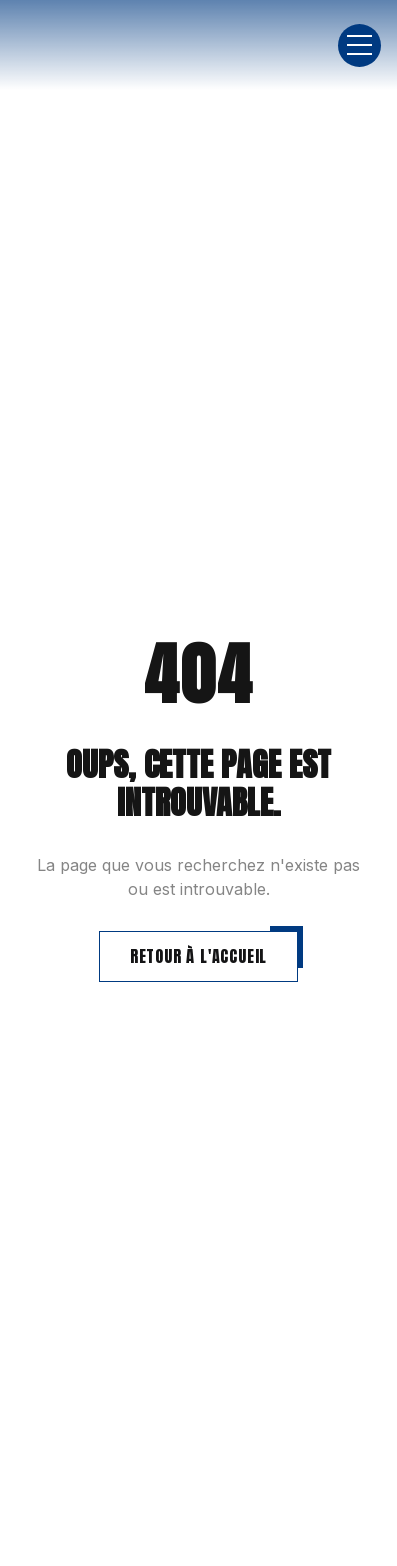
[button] (359, 45)
